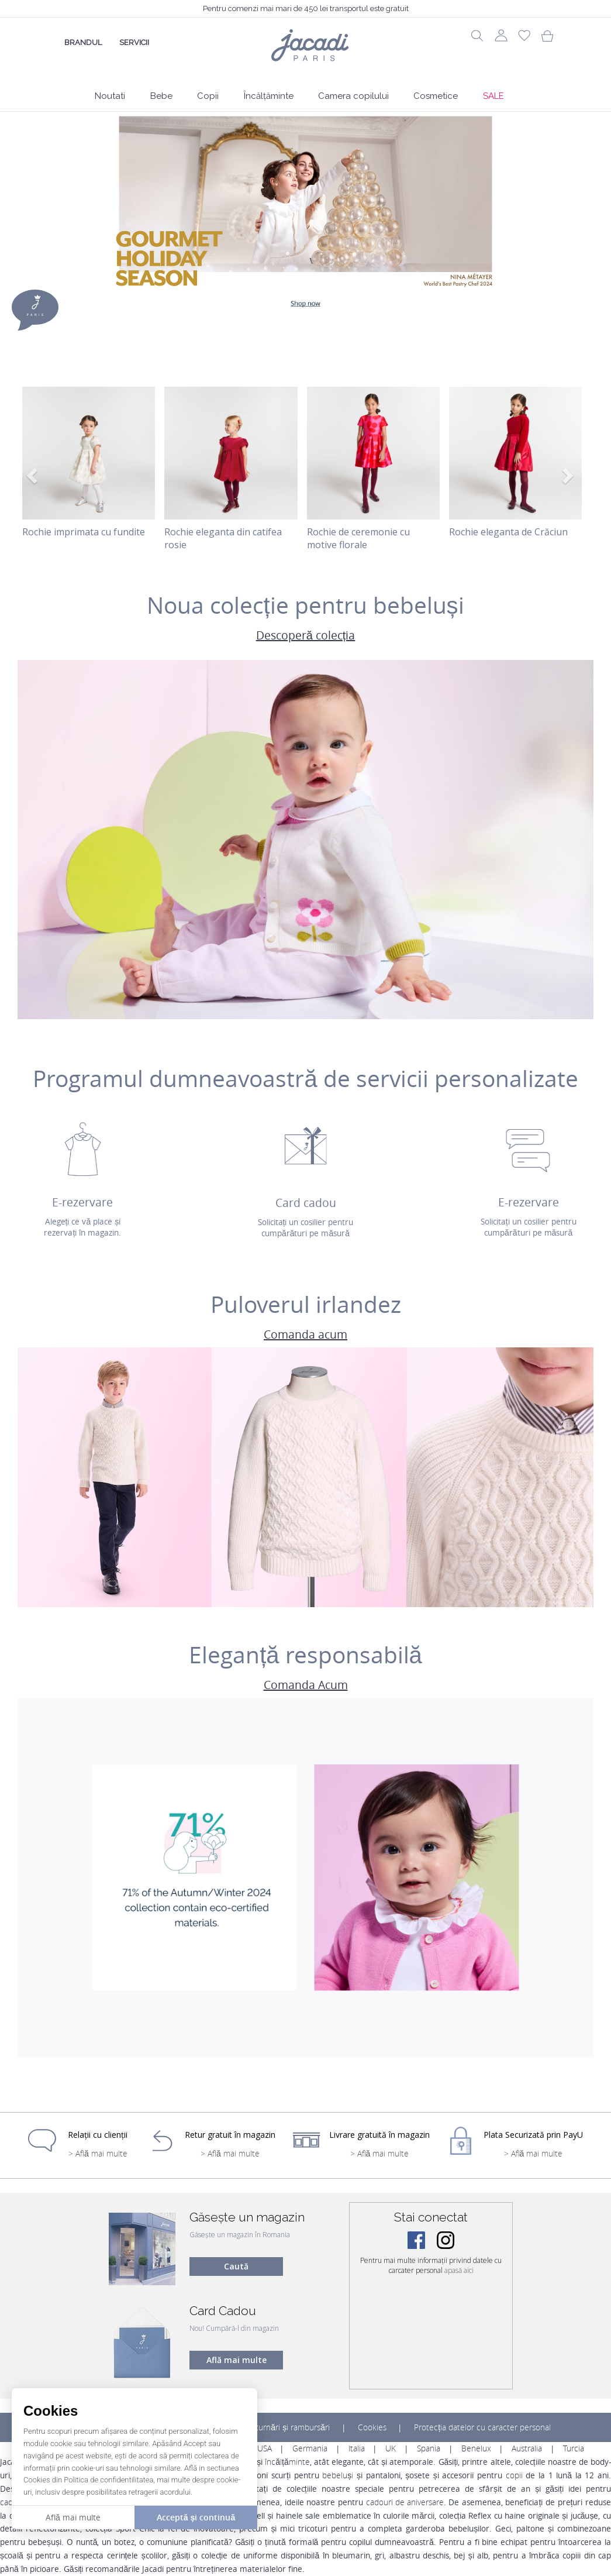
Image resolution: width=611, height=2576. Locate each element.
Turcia (573, 2448)
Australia (527, 2448)
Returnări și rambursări (288, 2427)
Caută (236, 2266)
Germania (309, 2448)
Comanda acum (305, 1335)
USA (264, 2448)
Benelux (476, 2448)
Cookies (372, 2427)
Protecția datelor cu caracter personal (482, 2427)
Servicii (134, 42)
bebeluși (337, 2475)
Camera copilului (353, 96)
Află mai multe (236, 2359)
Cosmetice (435, 96)
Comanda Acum (306, 1685)
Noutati (110, 96)
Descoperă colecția (305, 635)
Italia (356, 2448)
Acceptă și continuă (196, 2517)
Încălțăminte (269, 96)
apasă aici (459, 2270)
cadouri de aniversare (405, 2502)
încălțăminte (287, 2462)
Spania (428, 2448)
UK (390, 2448)
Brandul (83, 42)
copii (514, 2475)
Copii (208, 96)
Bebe (161, 96)
